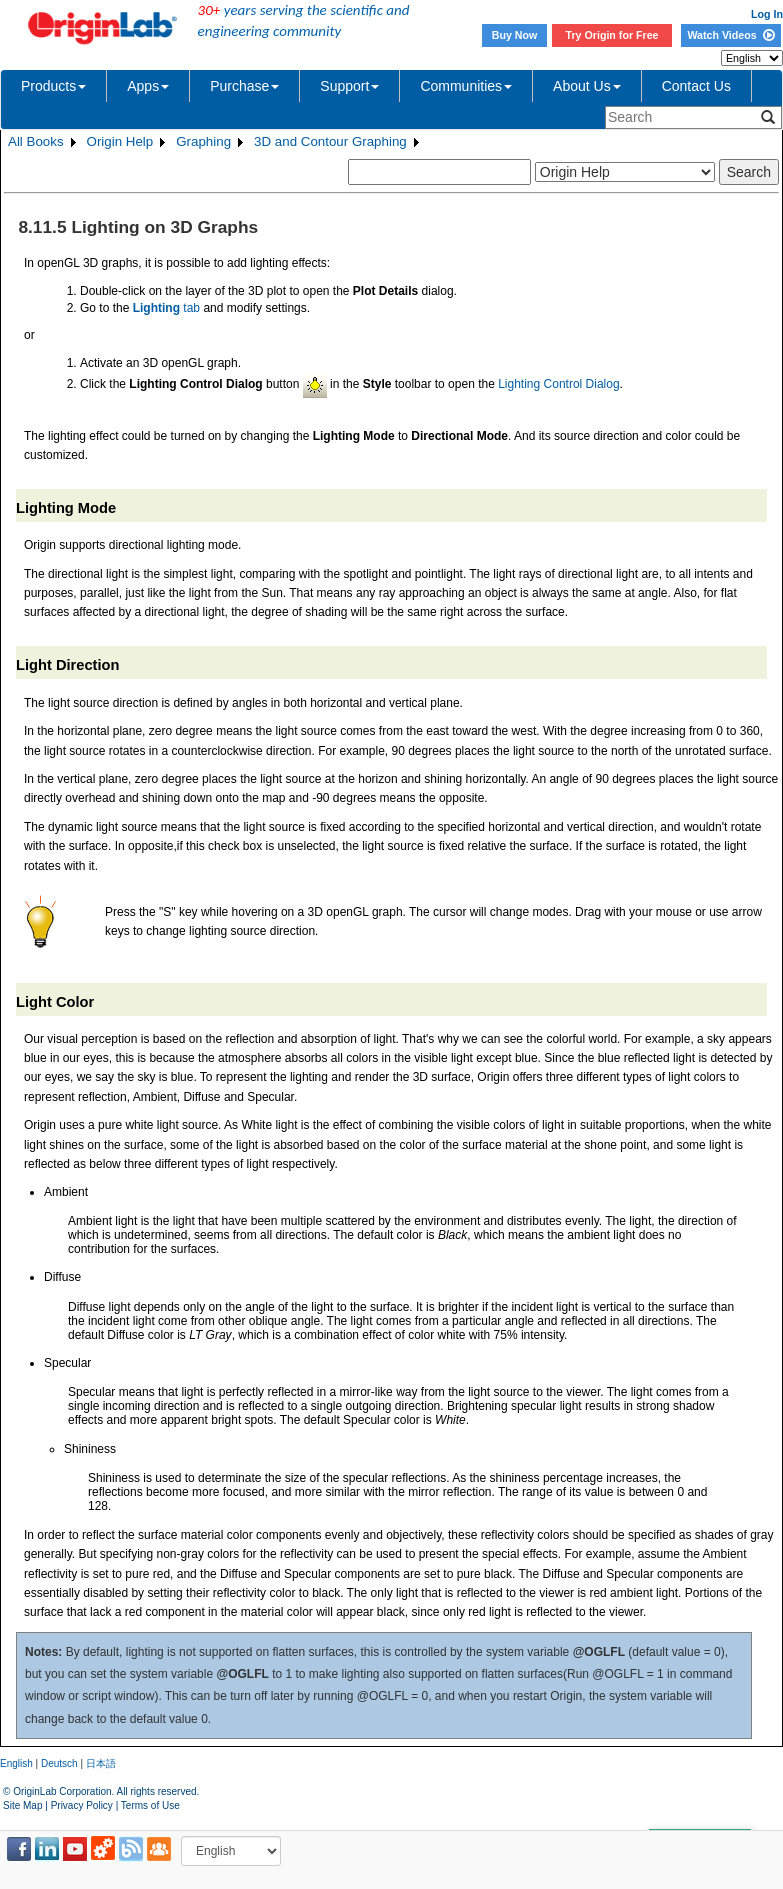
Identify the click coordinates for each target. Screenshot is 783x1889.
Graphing (203, 141)
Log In (767, 14)
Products (53, 86)
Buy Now (515, 35)
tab (166, 308)
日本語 (101, 1763)
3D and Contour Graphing (330, 141)
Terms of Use (150, 1805)
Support (349, 86)
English (16, 1763)
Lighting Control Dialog (558, 384)
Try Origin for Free (612, 35)
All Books (36, 141)
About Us (587, 86)
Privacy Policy (82, 1805)
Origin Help (120, 141)
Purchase (244, 86)
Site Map (22, 1805)
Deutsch (59, 1763)
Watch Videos (730, 35)
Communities (466, 86)
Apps (148, 86)
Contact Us (696, 86)
